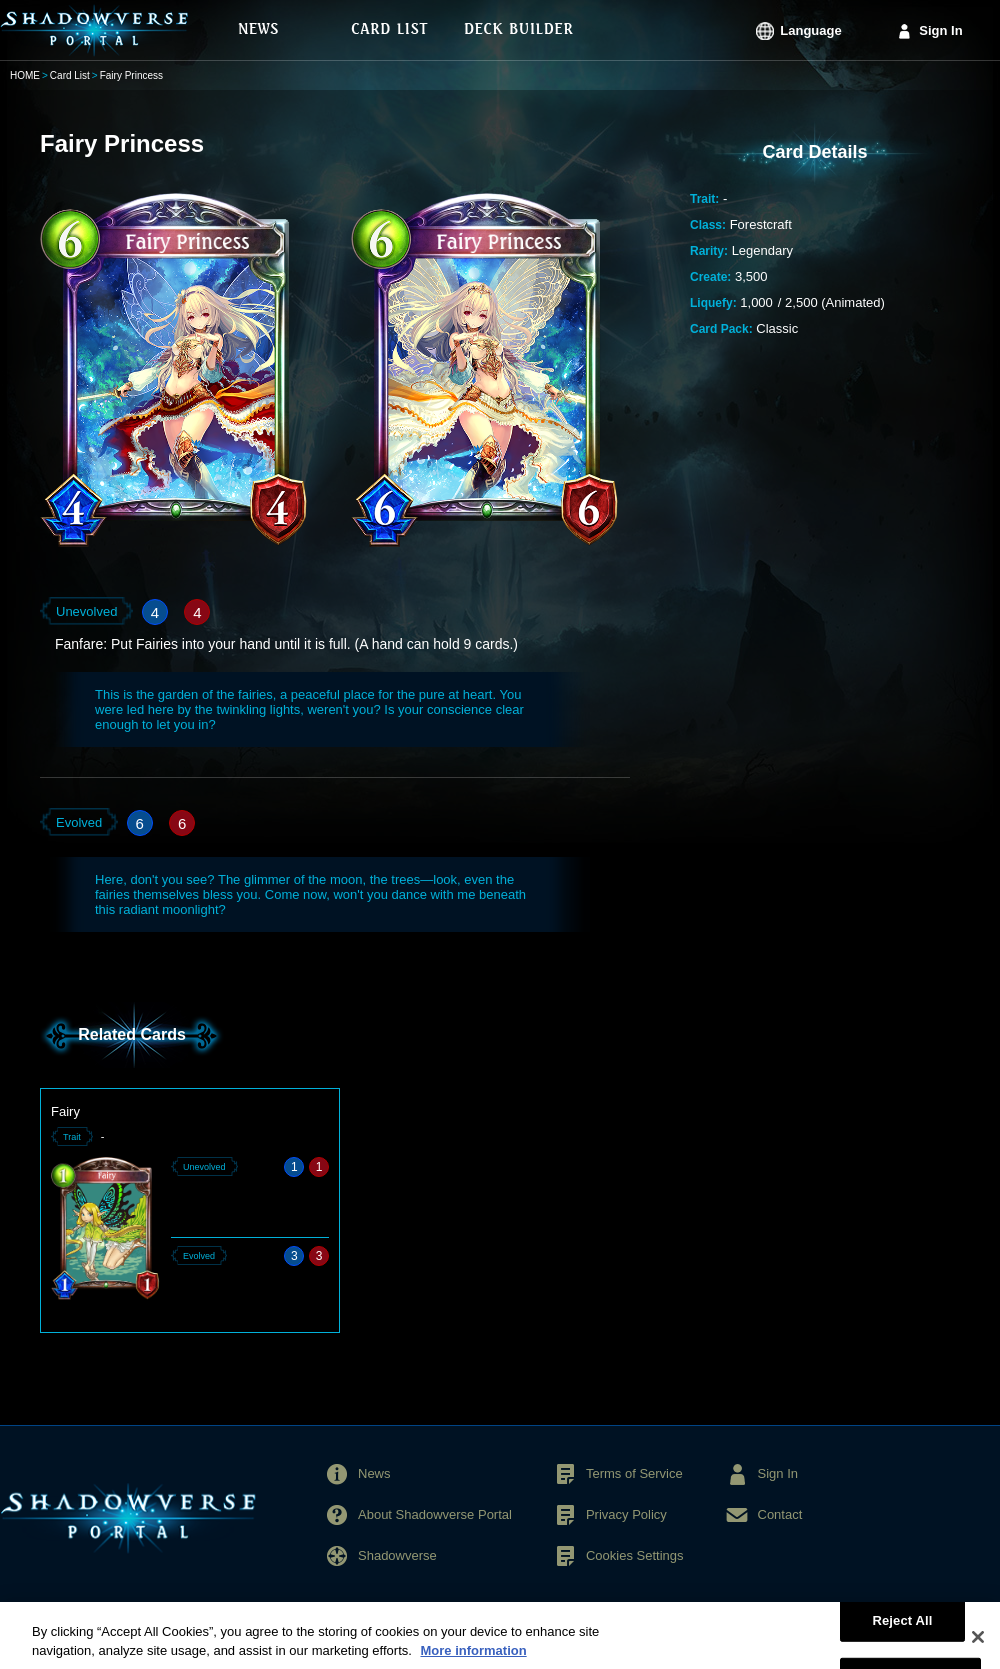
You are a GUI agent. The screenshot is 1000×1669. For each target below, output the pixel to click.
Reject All (902, 1628)
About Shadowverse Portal (435, 1514)
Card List (70, 75)
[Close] (978, 1645)
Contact (780, 1514)
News (374, 1473)
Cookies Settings (635, 1555)
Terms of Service (634, 1473)
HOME (25, 75)
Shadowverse (397, 1555)
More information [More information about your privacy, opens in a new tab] (473, 1659)
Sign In (940, 30)
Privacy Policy (626, 1514)
